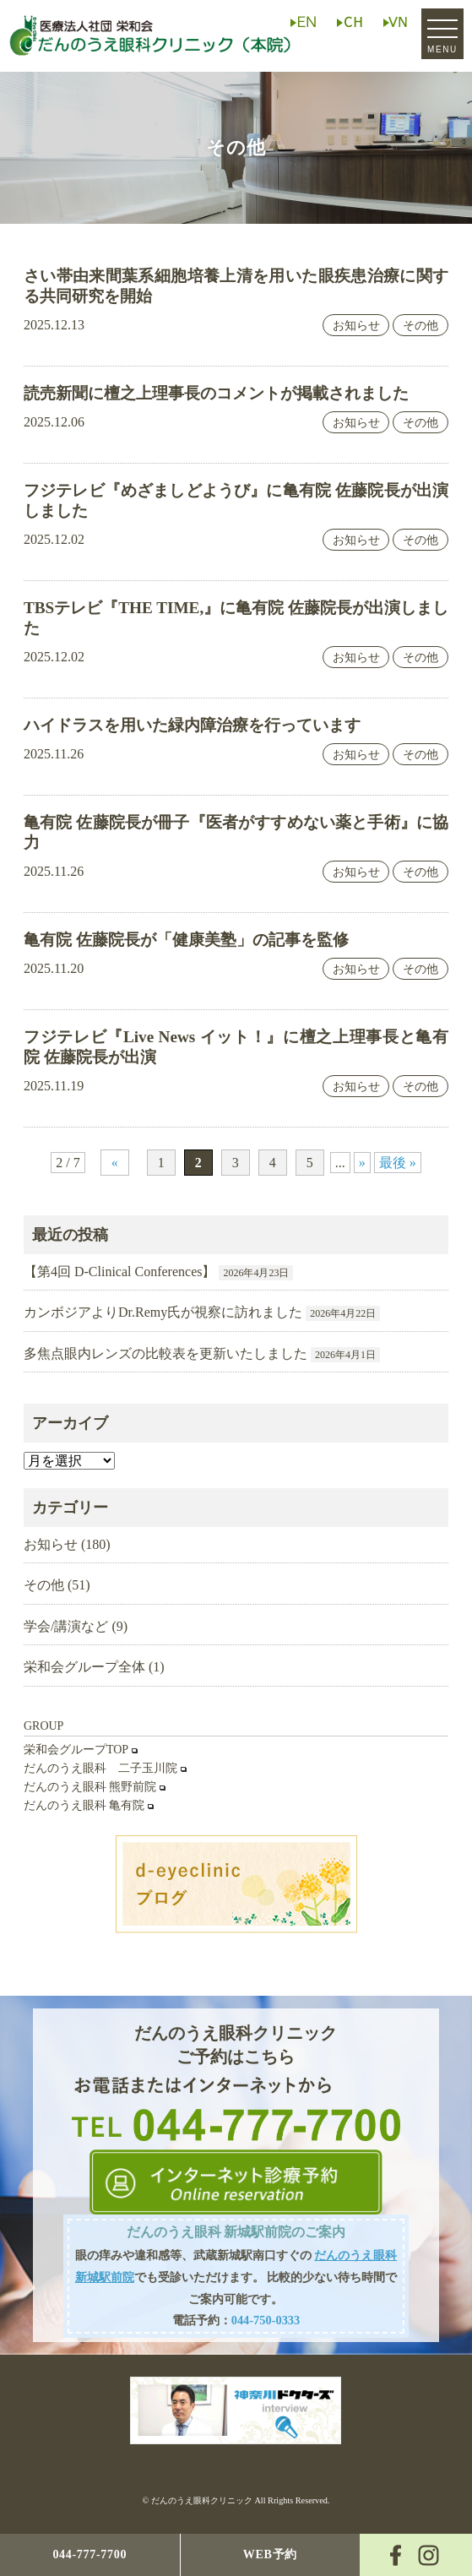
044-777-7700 (89, 2554)
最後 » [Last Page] (397, 1162)
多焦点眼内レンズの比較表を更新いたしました (165, 1353)
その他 (420, 325)
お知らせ (356, 325)
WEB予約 (270, 2554)
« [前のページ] (114, 1162)
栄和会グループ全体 (84, 1667)
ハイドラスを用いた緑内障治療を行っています (192, 725)
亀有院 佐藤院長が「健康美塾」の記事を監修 (186, 939)
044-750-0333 (266, 2320)
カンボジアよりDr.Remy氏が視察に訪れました (163, 1312)
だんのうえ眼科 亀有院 (84, 1805)
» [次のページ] (362, 1162)
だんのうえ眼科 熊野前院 (90, 1786)
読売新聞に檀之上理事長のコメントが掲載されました (216, 393)
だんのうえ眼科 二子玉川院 (100, 1768)
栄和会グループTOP (76, 1749)
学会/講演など (66, 1626)
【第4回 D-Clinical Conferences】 (120, 1271)
